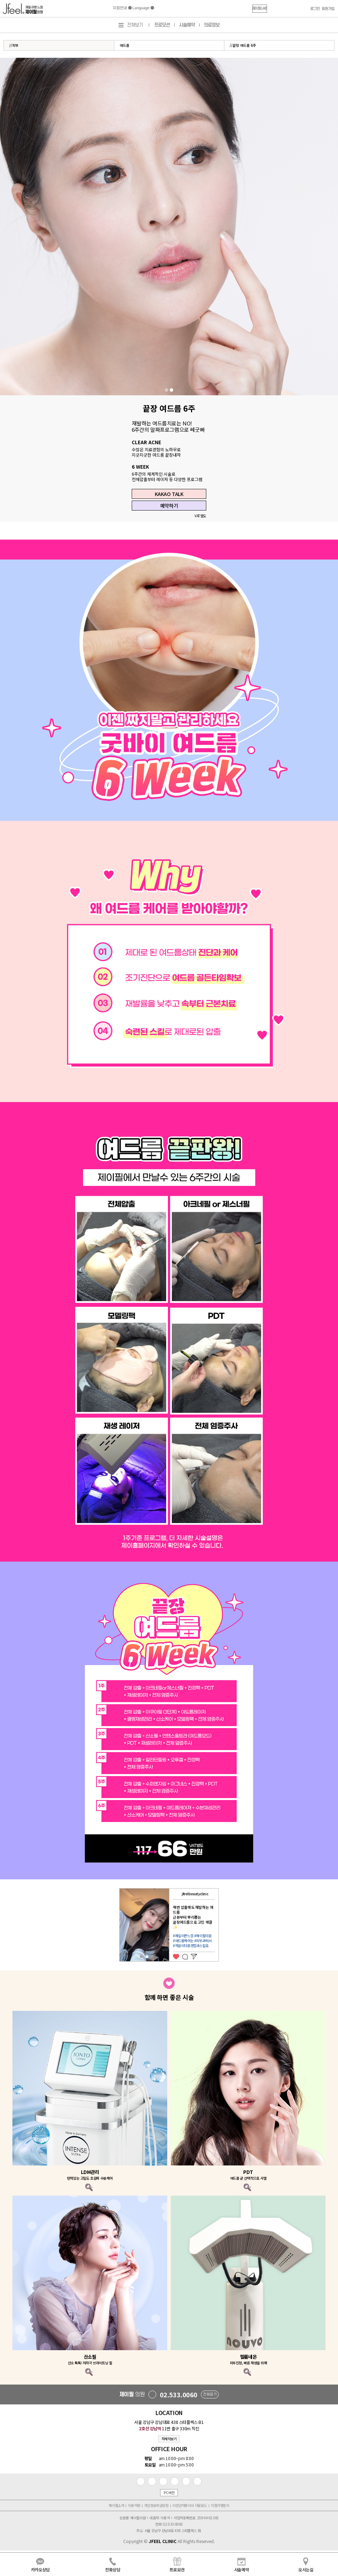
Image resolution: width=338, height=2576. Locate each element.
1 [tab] (166, 390)
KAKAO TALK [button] (169, 493)
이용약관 (134, 2505)
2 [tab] (171, 390)
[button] (260, 8)
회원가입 (328, 9)
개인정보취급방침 (156, 2505)
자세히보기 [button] (169, 2438)
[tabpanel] (169, 226)
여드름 (124, 45)
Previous (115, 1925)
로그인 (315, 9)
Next (223, 1925)
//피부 (13, 45)
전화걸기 (210, 2394)
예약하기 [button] (169, 505)
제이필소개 (116, 2505)
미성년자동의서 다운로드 (190, 2505)
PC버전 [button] (169, 2492)
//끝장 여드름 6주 (243, 45)
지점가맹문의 (220, 2505)
